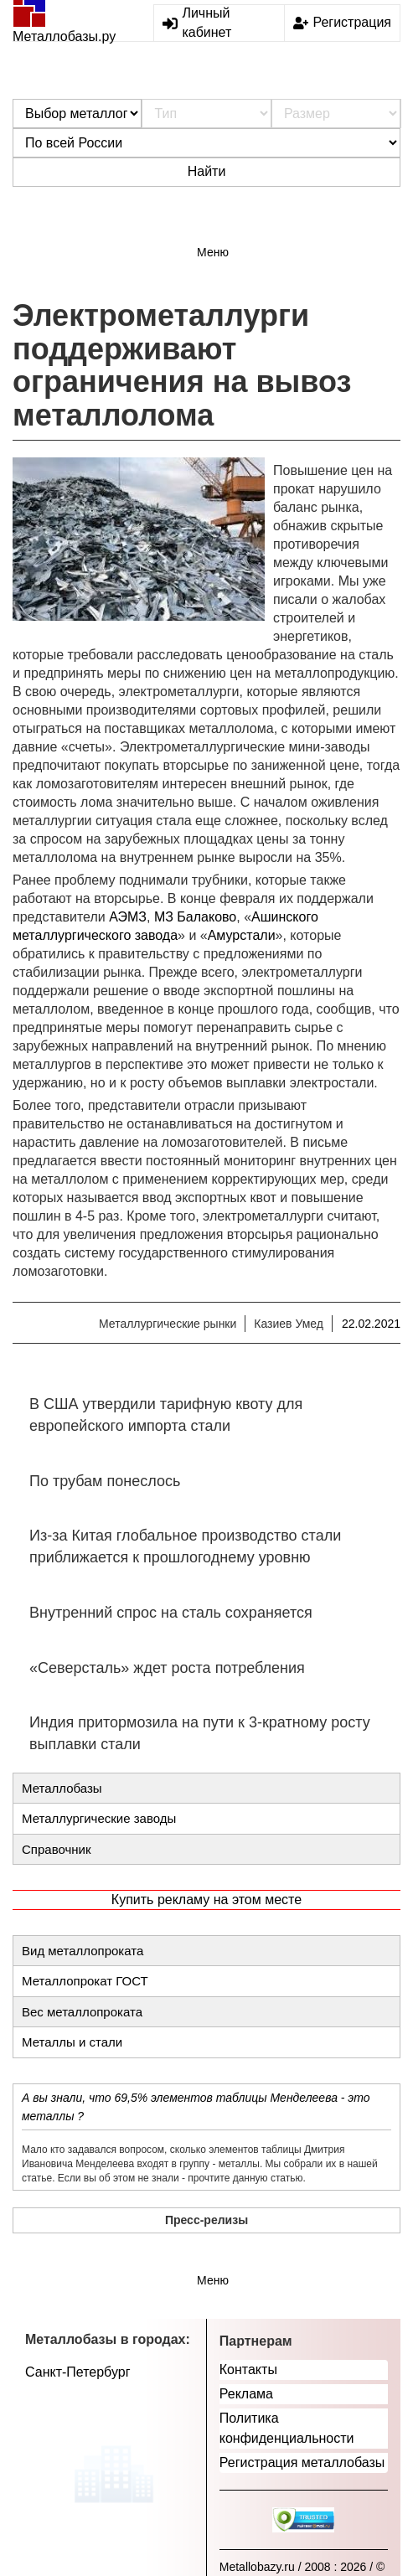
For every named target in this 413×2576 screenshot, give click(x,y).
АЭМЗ (128, 917)
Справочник (56, 1849)
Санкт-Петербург (77, 2372)
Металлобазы (62, 1788)
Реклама (246, 2394)
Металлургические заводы (99, 1818)
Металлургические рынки (167, 1323)
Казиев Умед (288, 1323)
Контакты (248, 2369)
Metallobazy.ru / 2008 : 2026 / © (302, 2566)
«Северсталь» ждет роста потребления (167, 1668)
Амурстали (242, 935)
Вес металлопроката (82, 2012)
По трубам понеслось (104, 1481)
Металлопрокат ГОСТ (85, 1981)
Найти (207, 171)
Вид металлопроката (82, 1951)
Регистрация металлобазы (302, 2462)
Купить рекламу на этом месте (206, 1899)
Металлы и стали (72, 2042)
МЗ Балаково (195, 917)
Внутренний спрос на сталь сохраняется (170, 1612)
